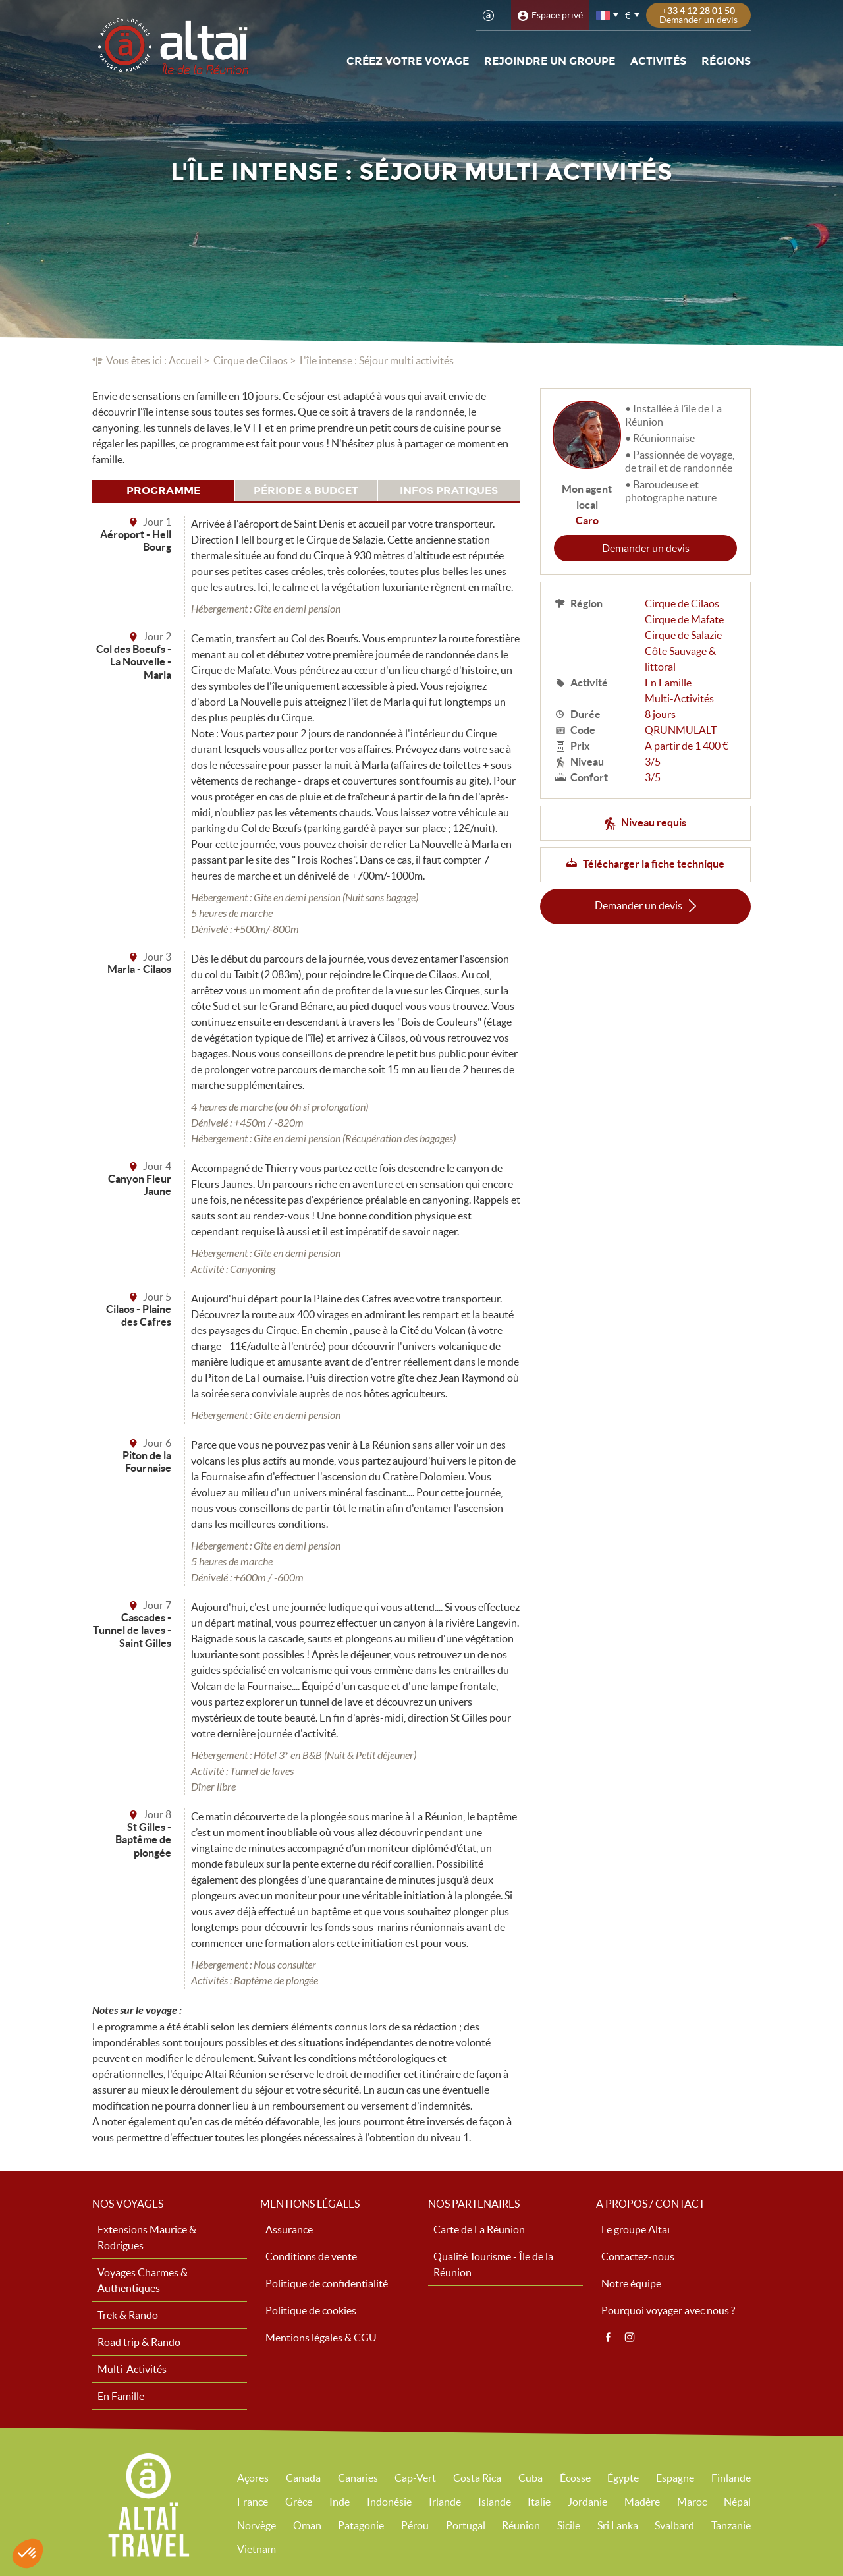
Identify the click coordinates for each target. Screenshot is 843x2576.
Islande (494, 2501)
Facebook (607, 2337)
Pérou (415, 2525)
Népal (737, 2501)
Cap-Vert (415, 2478)
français (604, 15)
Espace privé (557, 15)
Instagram (629, 2337)
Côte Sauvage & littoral (680, 659)
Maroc (692, 2501)
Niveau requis (653, 822)
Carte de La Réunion (479, 2229)
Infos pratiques (449, 490)
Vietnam (256, 2549)
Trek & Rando (127, 2315)
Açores (253, 2478)
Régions (726, 61)
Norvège (256, 2525)
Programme (163, 490)
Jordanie (587, 2501)
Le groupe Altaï (635, 2229)
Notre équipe (631, 2283)
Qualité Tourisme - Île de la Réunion (493, 2264)
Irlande (445, 2501)
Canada (303, 2478)
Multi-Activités (679, 698)
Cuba (530, 2478)
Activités (658, 61)
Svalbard (674, 2525)
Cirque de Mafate (684, 619)
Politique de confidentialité (326, 2283)
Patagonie (361, 2525)
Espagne (675, 2478)
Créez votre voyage (407, 61)
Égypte (623, 2478)
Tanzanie (731, 2525)
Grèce (298, 2501)
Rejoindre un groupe (549, 61)
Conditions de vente (311, 2256)
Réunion (521, 2525)
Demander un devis (646, 548)
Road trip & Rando (138, 2342)
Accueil (185, 360)
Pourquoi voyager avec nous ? (668, 2310)
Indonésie (389, 2501)
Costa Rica (477, 2478)
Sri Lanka (617, 2525)
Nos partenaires (474, 2204)
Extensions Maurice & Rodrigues (146, 2237)
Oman (307, 2525)
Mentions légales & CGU (321, 2337)
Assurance (289, 2229)
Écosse (575, 2478)
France (252, 2501)
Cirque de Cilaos (250, 360)
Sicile (568, 2525)
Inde (339, 2501)
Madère (642, 2501)
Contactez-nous (637, 2256)
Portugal (465, 2525)
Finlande (731, 2478)
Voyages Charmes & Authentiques (142, 2280)
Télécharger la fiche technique (653, 864)
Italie (539, 2501)
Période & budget (306, 490)
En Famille (668, 682)
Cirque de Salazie (683, 635)
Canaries (358, 2478)
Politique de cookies (310, 2310)
